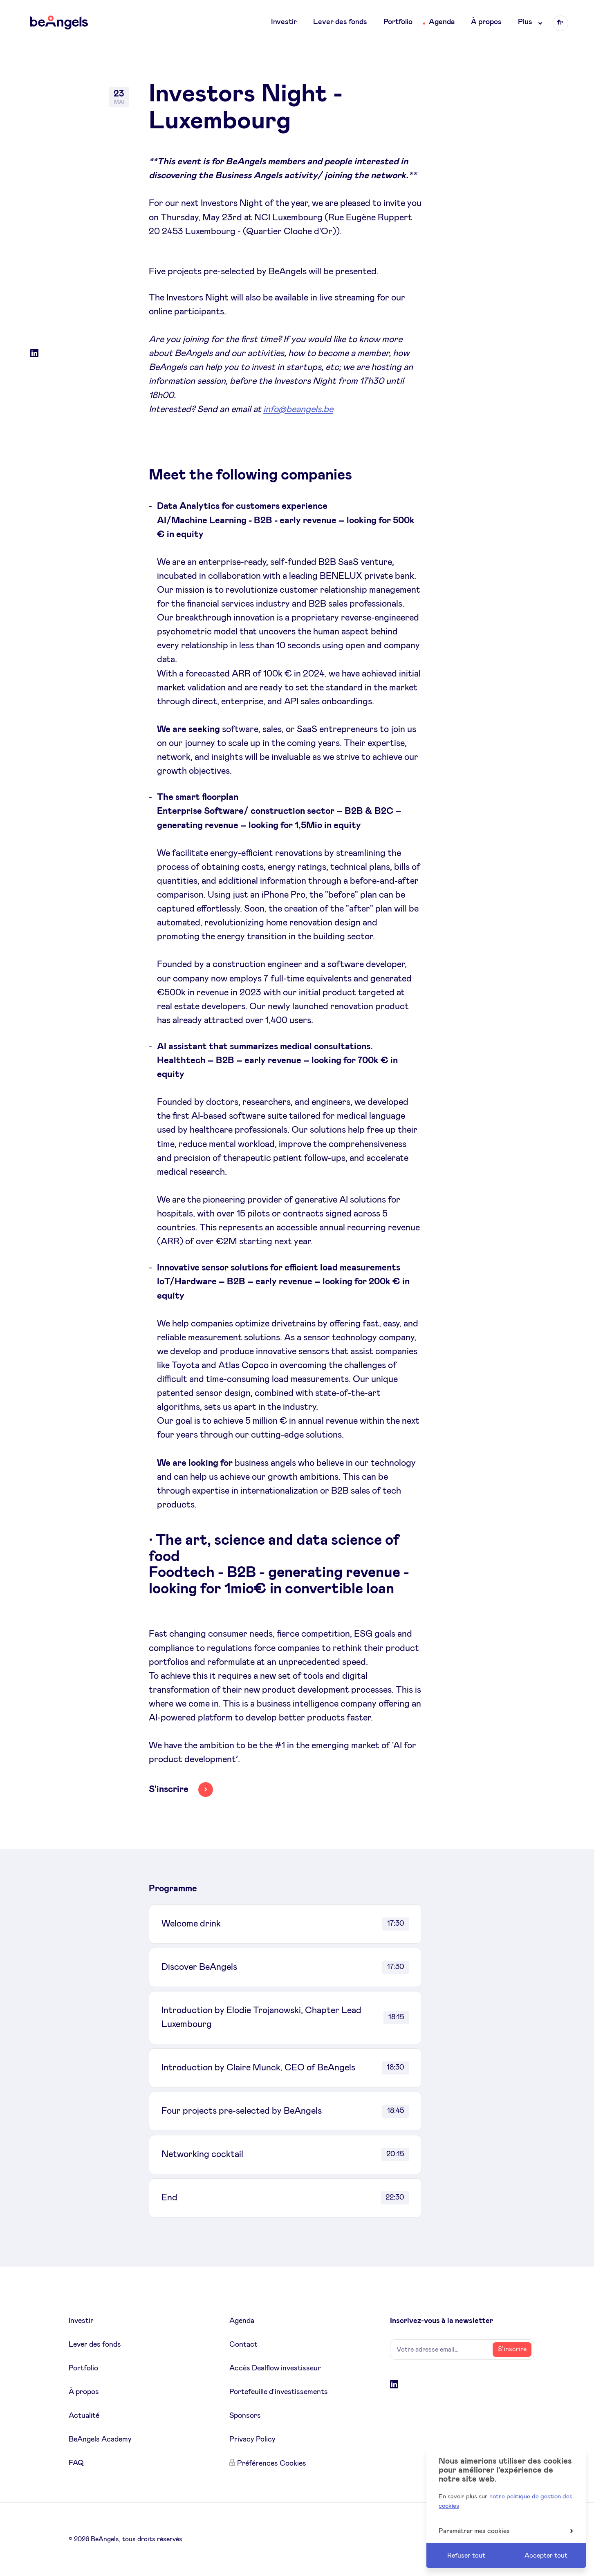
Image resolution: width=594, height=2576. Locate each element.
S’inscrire (512, 2349)
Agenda (442, 22)
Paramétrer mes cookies (506, 2531)
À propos (486, 22)
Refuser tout (466, 2555)
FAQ (76, 2463)
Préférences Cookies (271, 2463)
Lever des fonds (340, 22)
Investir (284, 22)
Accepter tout (546, 2555)
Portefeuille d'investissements (278, 2392)
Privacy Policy (252, 2439)
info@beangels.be (298, 409)
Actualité (84, 2415)
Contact (243, 2344)
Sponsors (245, 2415)
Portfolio (397, 22)
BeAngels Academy (100, 2439)
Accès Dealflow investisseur (275, 2368)
